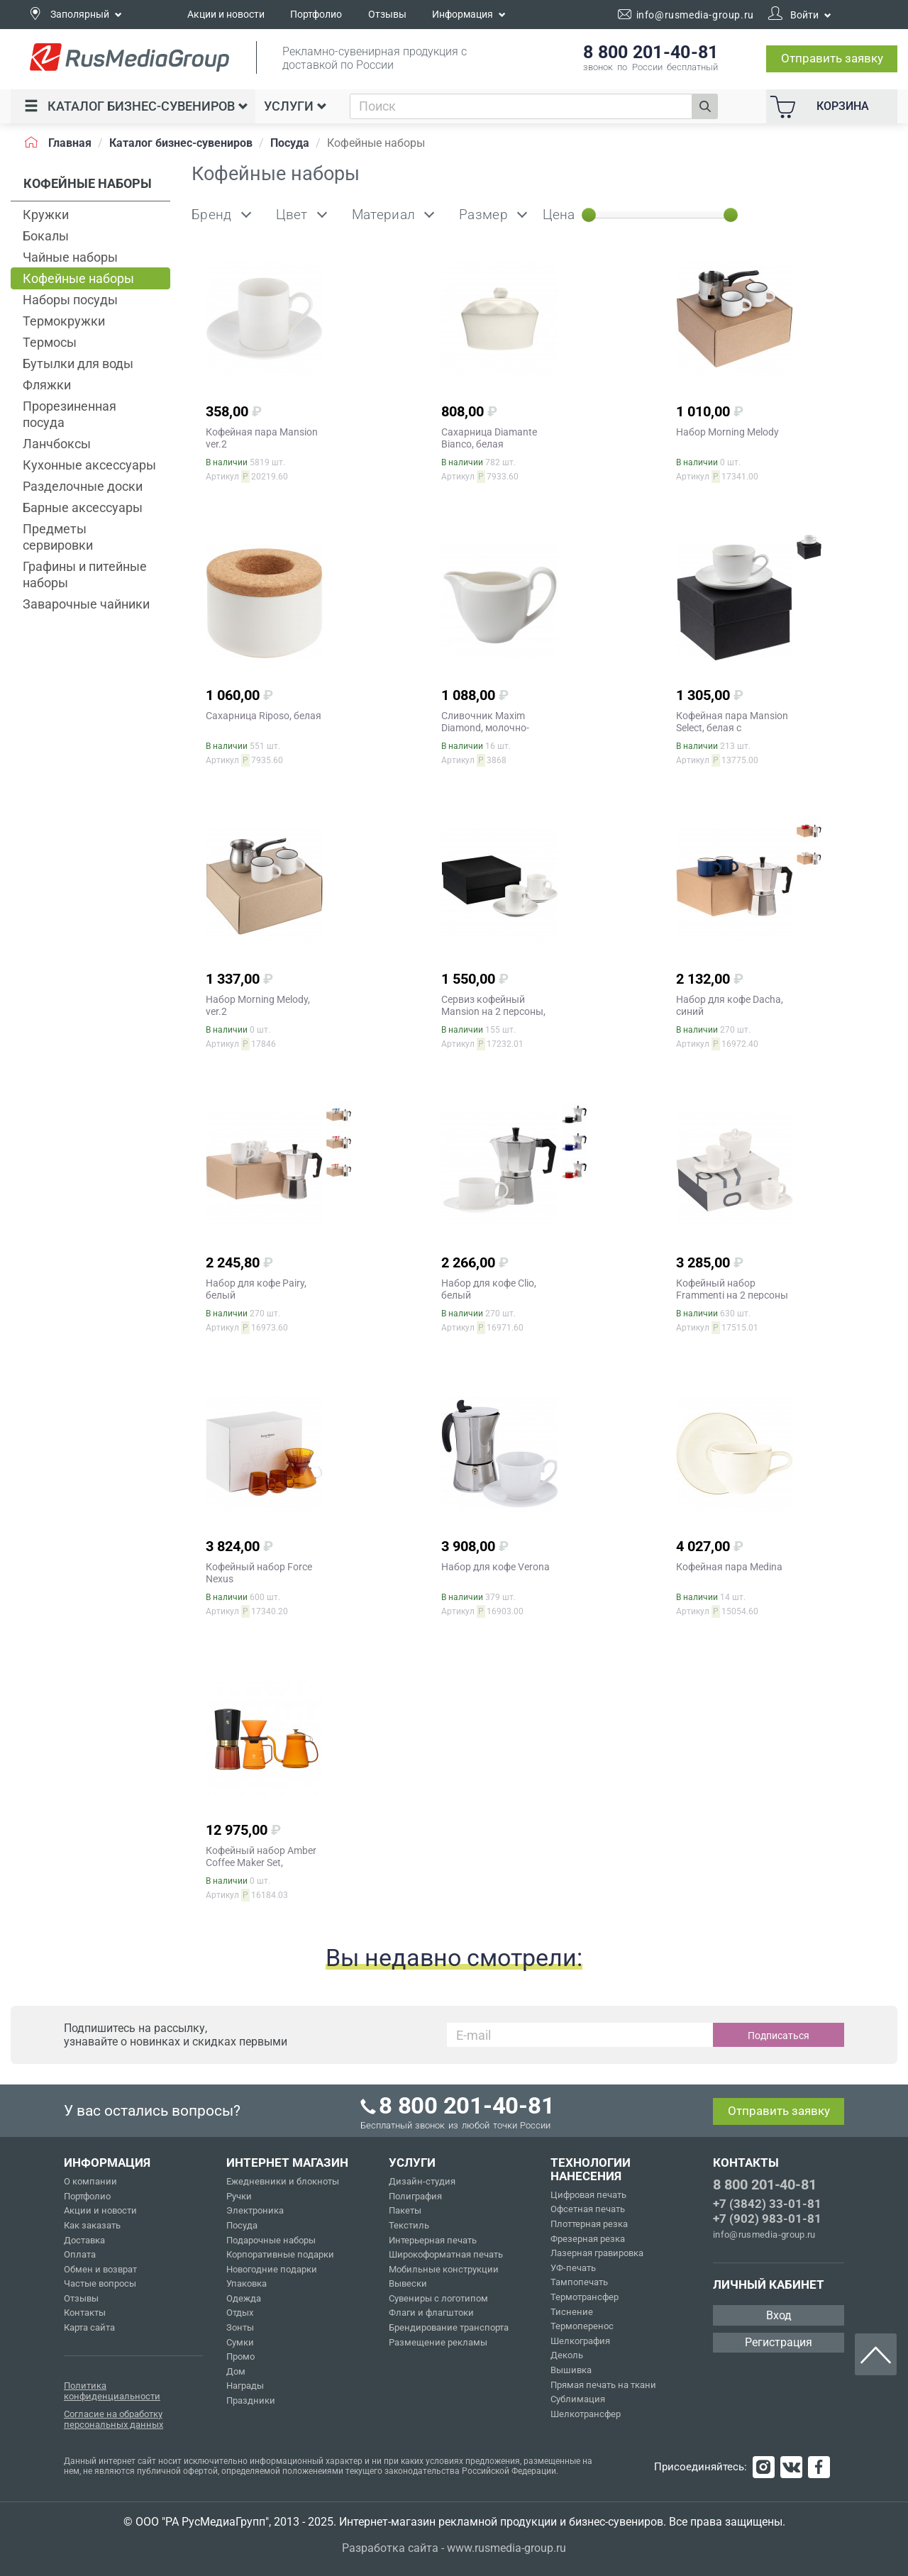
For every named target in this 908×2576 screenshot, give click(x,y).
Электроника (255, 2210)
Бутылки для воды (78, 363)
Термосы (50, 342)
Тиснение (571, 2311)
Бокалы (46, 235)
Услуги (295, 106)
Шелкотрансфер (585, 2414)
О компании (90, 2181)
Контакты (85, 2312)
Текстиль (409, 2225)
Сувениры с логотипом (438, 2298)
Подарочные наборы (271, 2240)
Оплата (80, 2254)
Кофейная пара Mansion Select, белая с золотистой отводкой (732, 727)
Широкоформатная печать (446, 2254)
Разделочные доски (83, 486)
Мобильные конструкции (444, 2269)
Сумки (240, 2342)
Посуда (242, 2225)
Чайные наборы (70, 257)
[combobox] (521, 106)
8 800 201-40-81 (764, 2184)
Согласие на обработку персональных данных (113, 2420)
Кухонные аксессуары (89, 464)
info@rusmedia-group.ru (764, 2234)
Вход (779, 2315)
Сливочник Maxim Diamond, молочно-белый (485, 727)
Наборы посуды (70, 299)
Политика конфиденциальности (112, 2391)
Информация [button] (469, 14)
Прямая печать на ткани (603, 2385)
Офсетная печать (587, 2209)
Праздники (250, 2400)
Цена (559, 214)
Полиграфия (415, 2196)
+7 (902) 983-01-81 (767, 2218)
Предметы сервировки (58, 537)
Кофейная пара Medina (729, 1566)
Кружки (46, 214)
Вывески (408, 2283)
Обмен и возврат (100, 2269)
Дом (235, 2371)
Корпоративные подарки (280, 2254)
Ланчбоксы (57, 443)
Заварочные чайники (86, 603)
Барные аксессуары (83, 507)
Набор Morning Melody (727, 432)
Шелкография (580, 2341)
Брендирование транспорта (449, 2327)
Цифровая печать (588, 2194)
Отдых (239, 2312)
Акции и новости (226, 14)
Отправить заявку (832, 58)
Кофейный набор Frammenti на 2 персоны (732, 1289)
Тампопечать (579, 2282)
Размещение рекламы (438, 2342)
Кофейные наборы (78, 278)
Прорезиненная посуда (69, 414)
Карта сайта (89, 2327)
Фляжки (47, 384)
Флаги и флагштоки (431, 2312)
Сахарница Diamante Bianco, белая (489, 438)
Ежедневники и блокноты (282, 2181)
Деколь (566, 2355)
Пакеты (405, 2210)
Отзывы (387, 14)
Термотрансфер (584, 2297)
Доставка (84, 2240)
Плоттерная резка (589, 2224)
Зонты (240, 2327)
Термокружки (64, 320)
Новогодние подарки (271, 2269)
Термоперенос (582, 2326)
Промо (240, 2356)
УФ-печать (573, 2268)
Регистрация (778, 2342)
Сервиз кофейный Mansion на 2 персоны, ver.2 (493, 1011)
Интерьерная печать (433, 2240)
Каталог (136, 106)
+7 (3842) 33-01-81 (767, 2204)
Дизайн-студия (422, 2181)
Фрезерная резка (587, 2238)
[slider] (589, 215)
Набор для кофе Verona (495, 1566)
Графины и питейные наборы (85, 574)
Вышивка (571, 2370)
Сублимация (577, 2399)
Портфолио (316, 14)
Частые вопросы (100, 2283)
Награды (245, 2385)
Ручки (239, 2196)
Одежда (243, 2298)
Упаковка (246, 2283)
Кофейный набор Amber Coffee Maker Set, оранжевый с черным (261, 1862)
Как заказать (92, 2225)
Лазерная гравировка (596, 2253)
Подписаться (778, 2035)
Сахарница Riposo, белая (263, 715)
